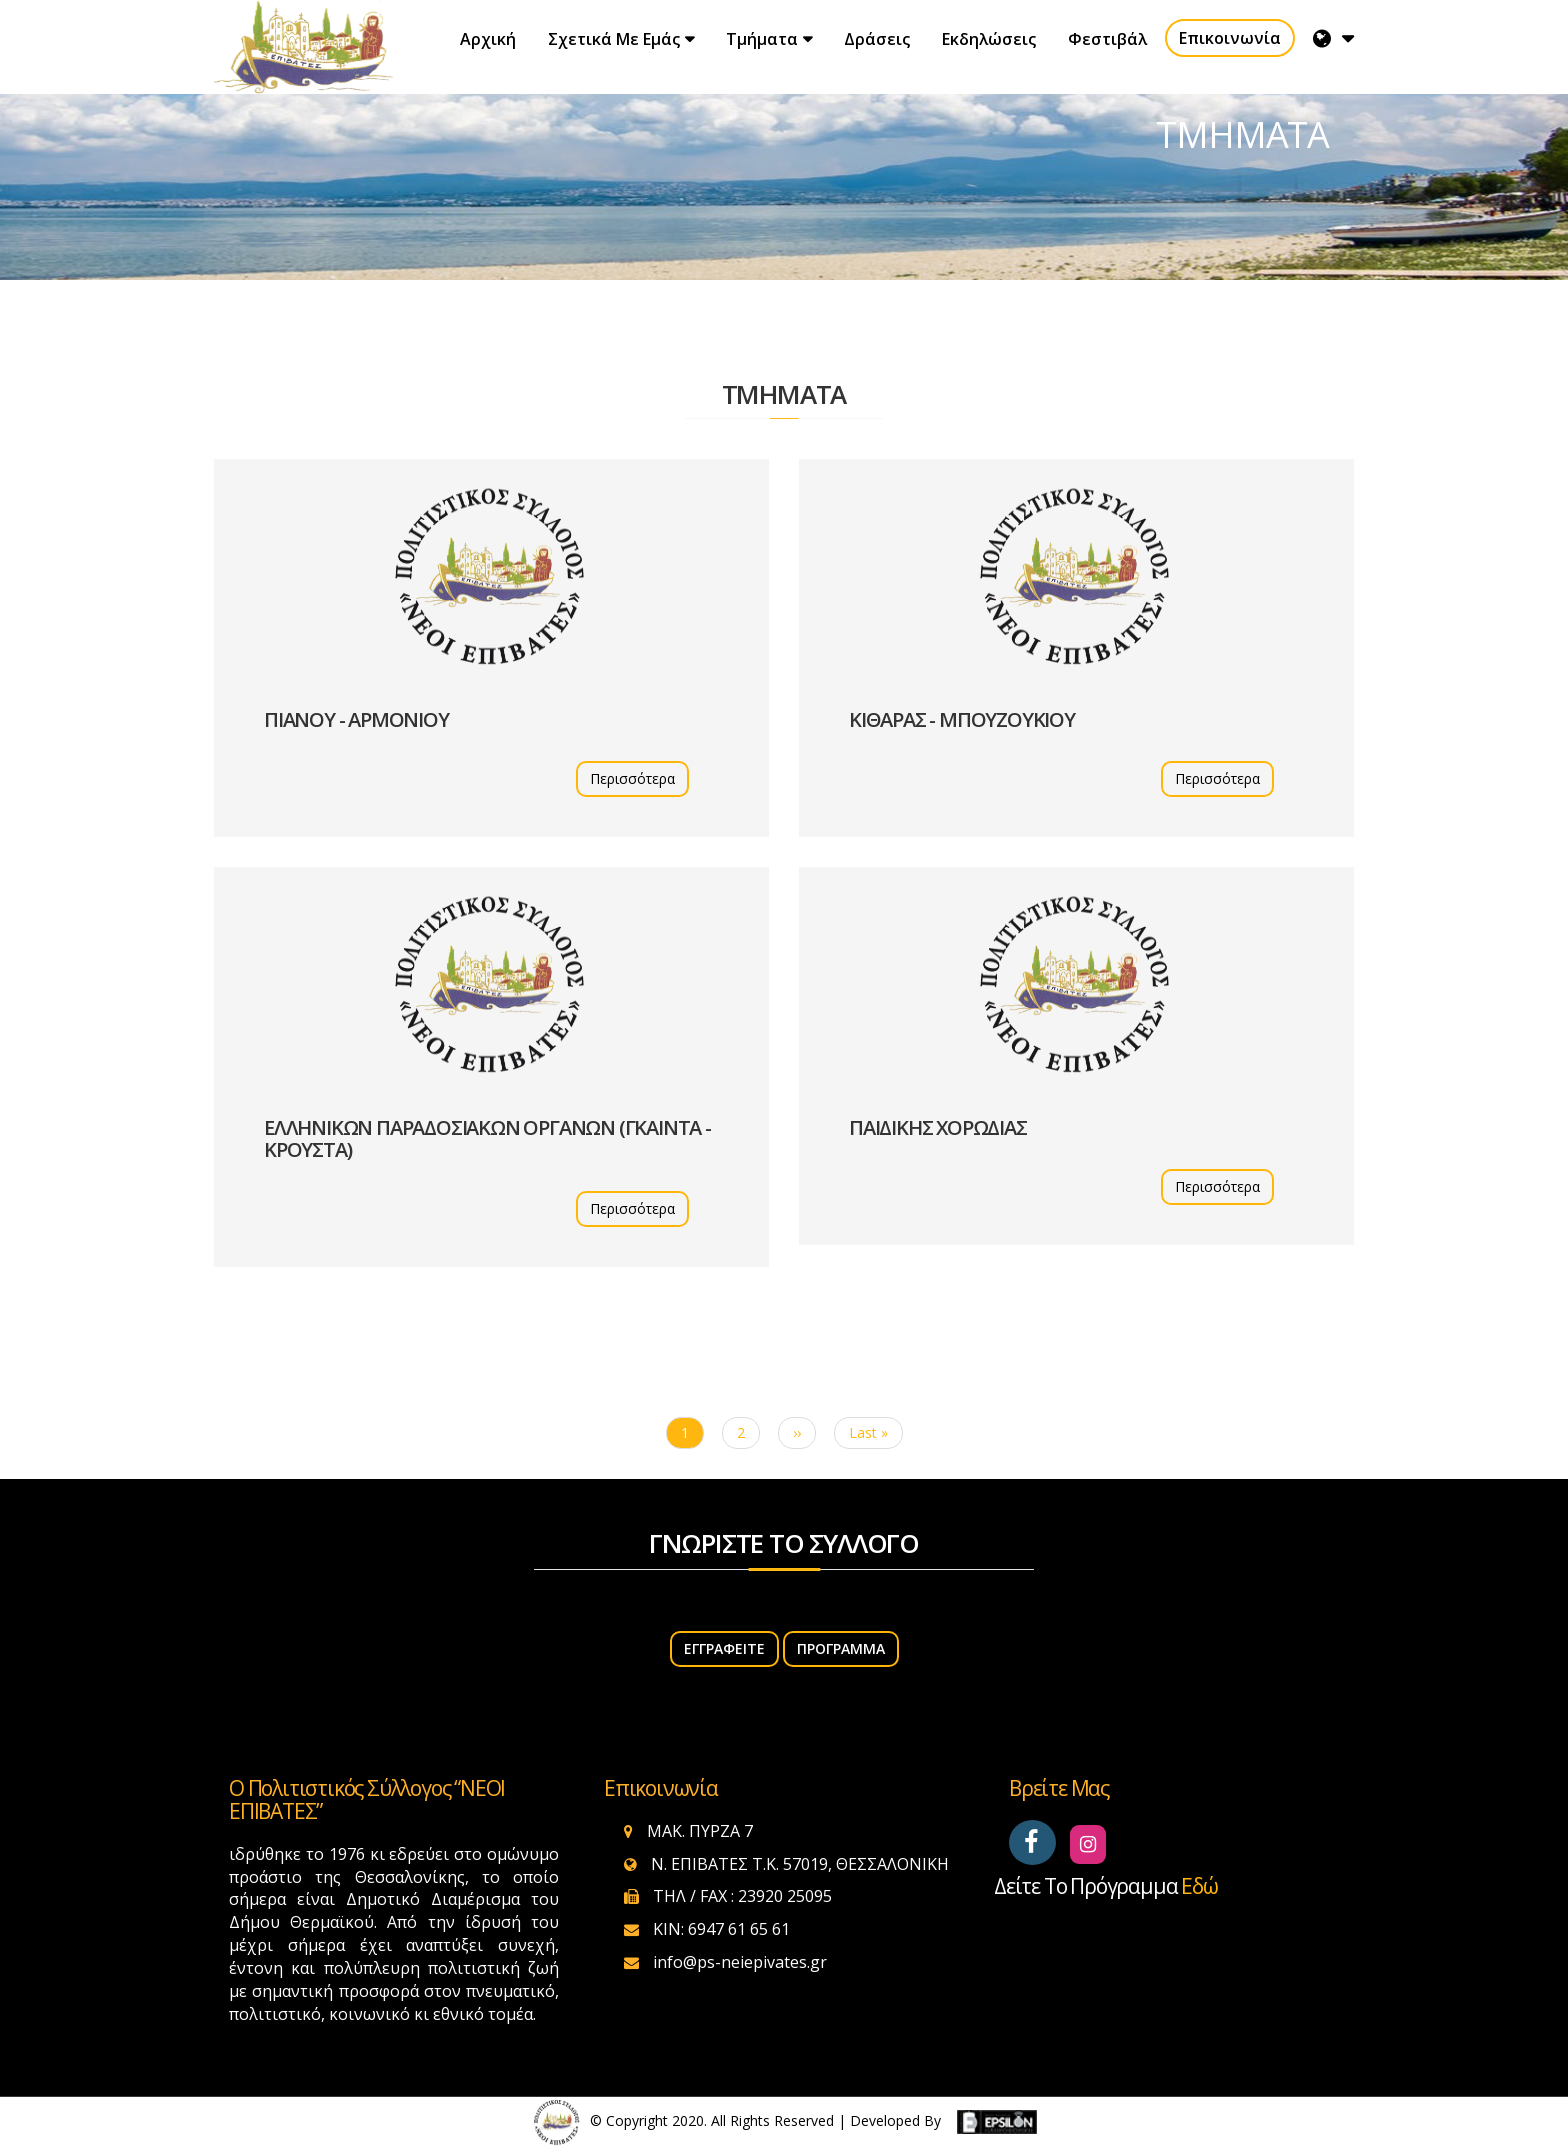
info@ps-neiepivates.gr (740, 1962)
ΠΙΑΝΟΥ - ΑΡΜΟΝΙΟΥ (356, 719)
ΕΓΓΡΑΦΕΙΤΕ (724, 1648)
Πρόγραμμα (841, 1648)
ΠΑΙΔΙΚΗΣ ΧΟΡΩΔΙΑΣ (938, 1127)
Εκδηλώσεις (989, 39)
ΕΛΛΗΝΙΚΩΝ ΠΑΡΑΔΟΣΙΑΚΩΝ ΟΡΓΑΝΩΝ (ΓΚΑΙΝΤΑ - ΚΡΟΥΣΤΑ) (487, 1138)
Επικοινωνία (1230, 38)
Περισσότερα (632, 778)
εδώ (1199, 1886)
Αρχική (488, 39)
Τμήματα (762, 39)
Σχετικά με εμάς (614, 39)
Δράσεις (877, 39)
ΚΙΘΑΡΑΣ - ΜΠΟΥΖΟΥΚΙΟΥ (962, 719)
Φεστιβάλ (1107, 39)
